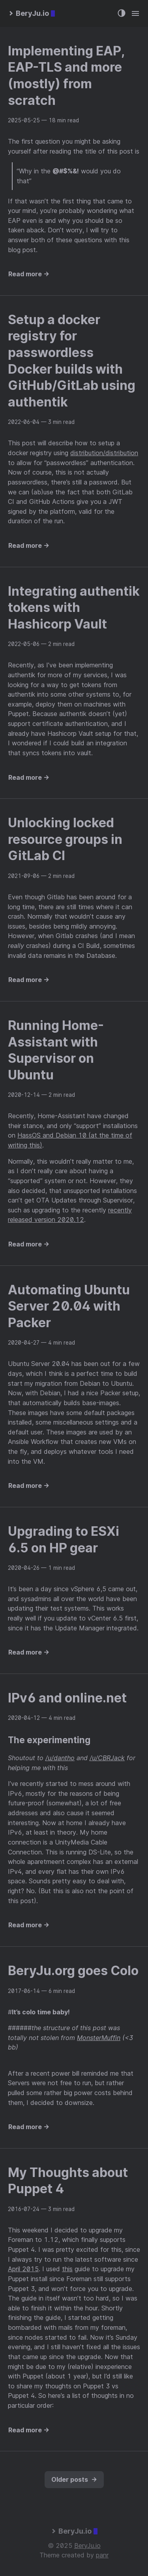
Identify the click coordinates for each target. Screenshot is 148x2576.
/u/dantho (60, 1758)
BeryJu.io (87, 2545)
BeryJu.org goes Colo (73, 1970)
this (67, 2269)
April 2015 (23, 2269)
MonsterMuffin (98, 2038)
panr (102, 2555)
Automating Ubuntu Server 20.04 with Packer (69, 1306)
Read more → (28, 274)
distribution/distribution (104, 453)
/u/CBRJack (107, 1758)
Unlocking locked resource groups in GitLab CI (65, 839)
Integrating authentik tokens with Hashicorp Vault (74, 607)
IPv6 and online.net (67, 1698)
